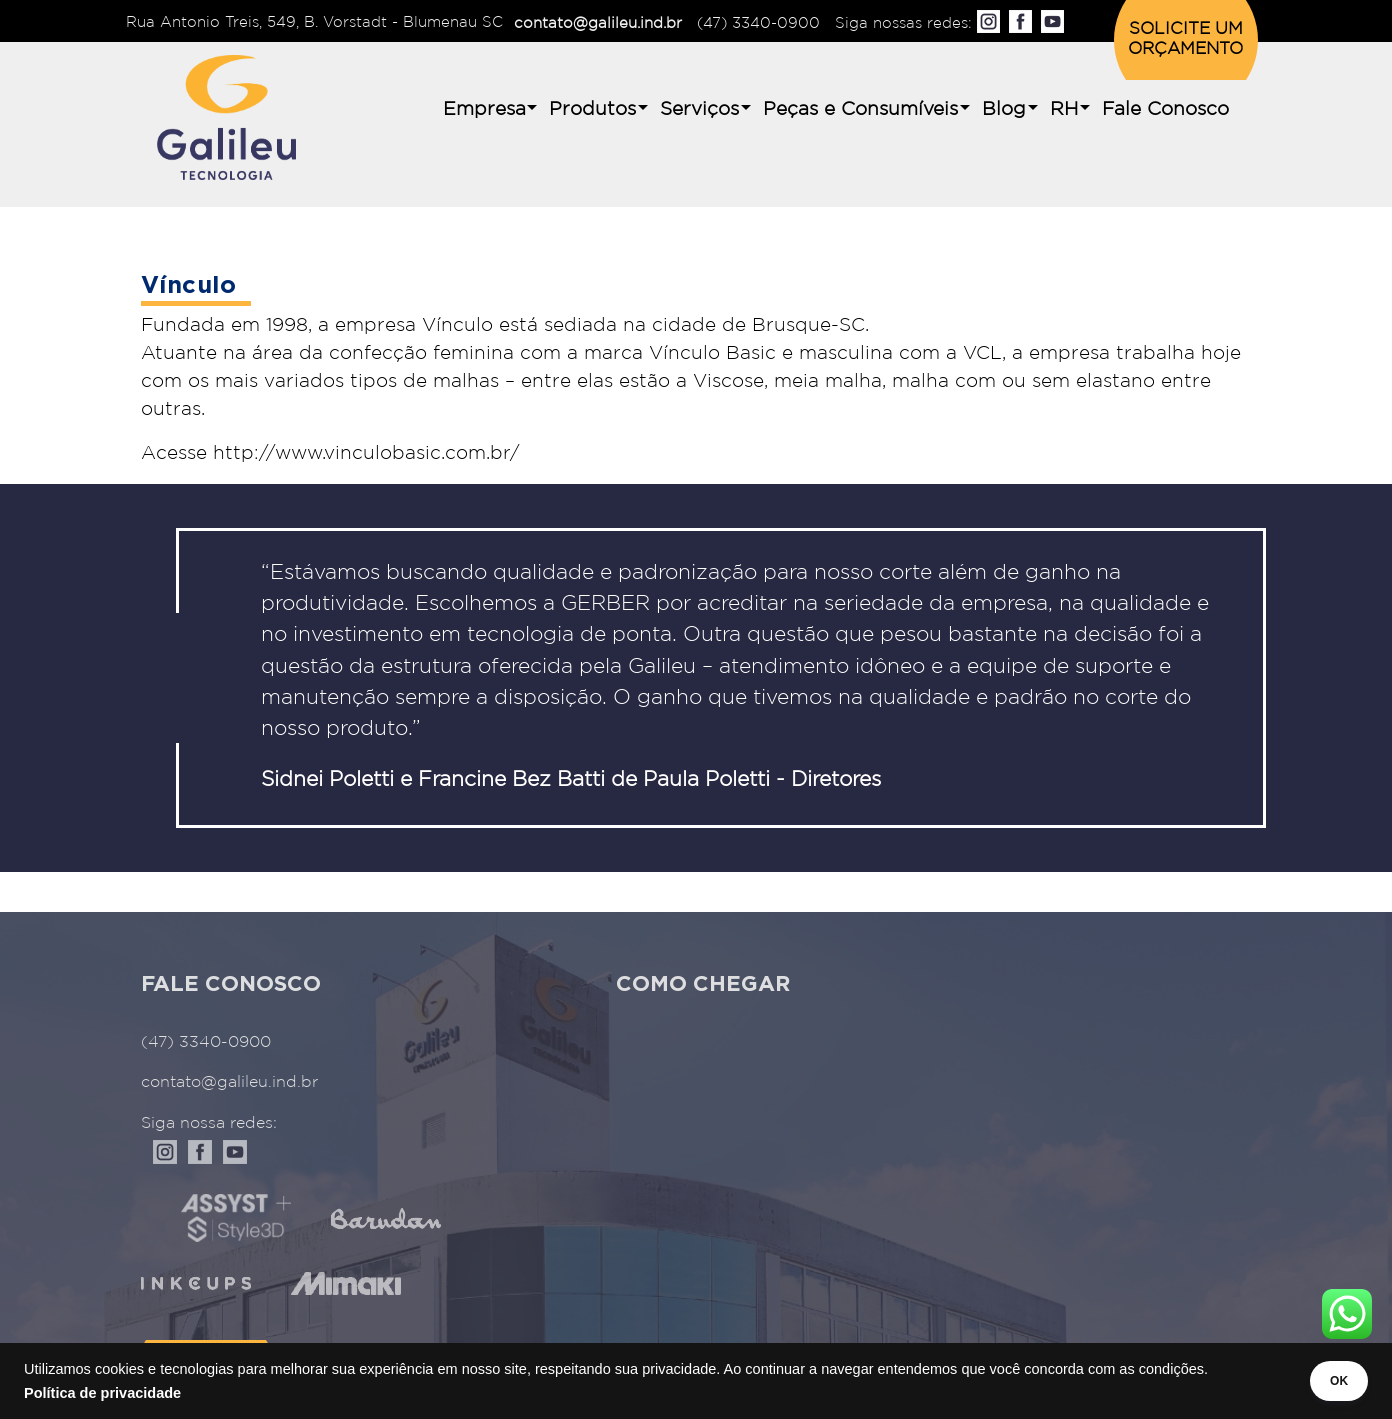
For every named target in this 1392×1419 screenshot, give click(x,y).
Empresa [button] (484, 109)
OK (1324, 1381)
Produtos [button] (592, 109)
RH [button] (1064, 109)
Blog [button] (1004, 109)
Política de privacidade (102, 1393)
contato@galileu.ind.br (598, 23)
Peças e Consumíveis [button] (860, 109)
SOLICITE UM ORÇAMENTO (1185, 39)
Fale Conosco (1165, 109)
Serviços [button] (699, 109)
